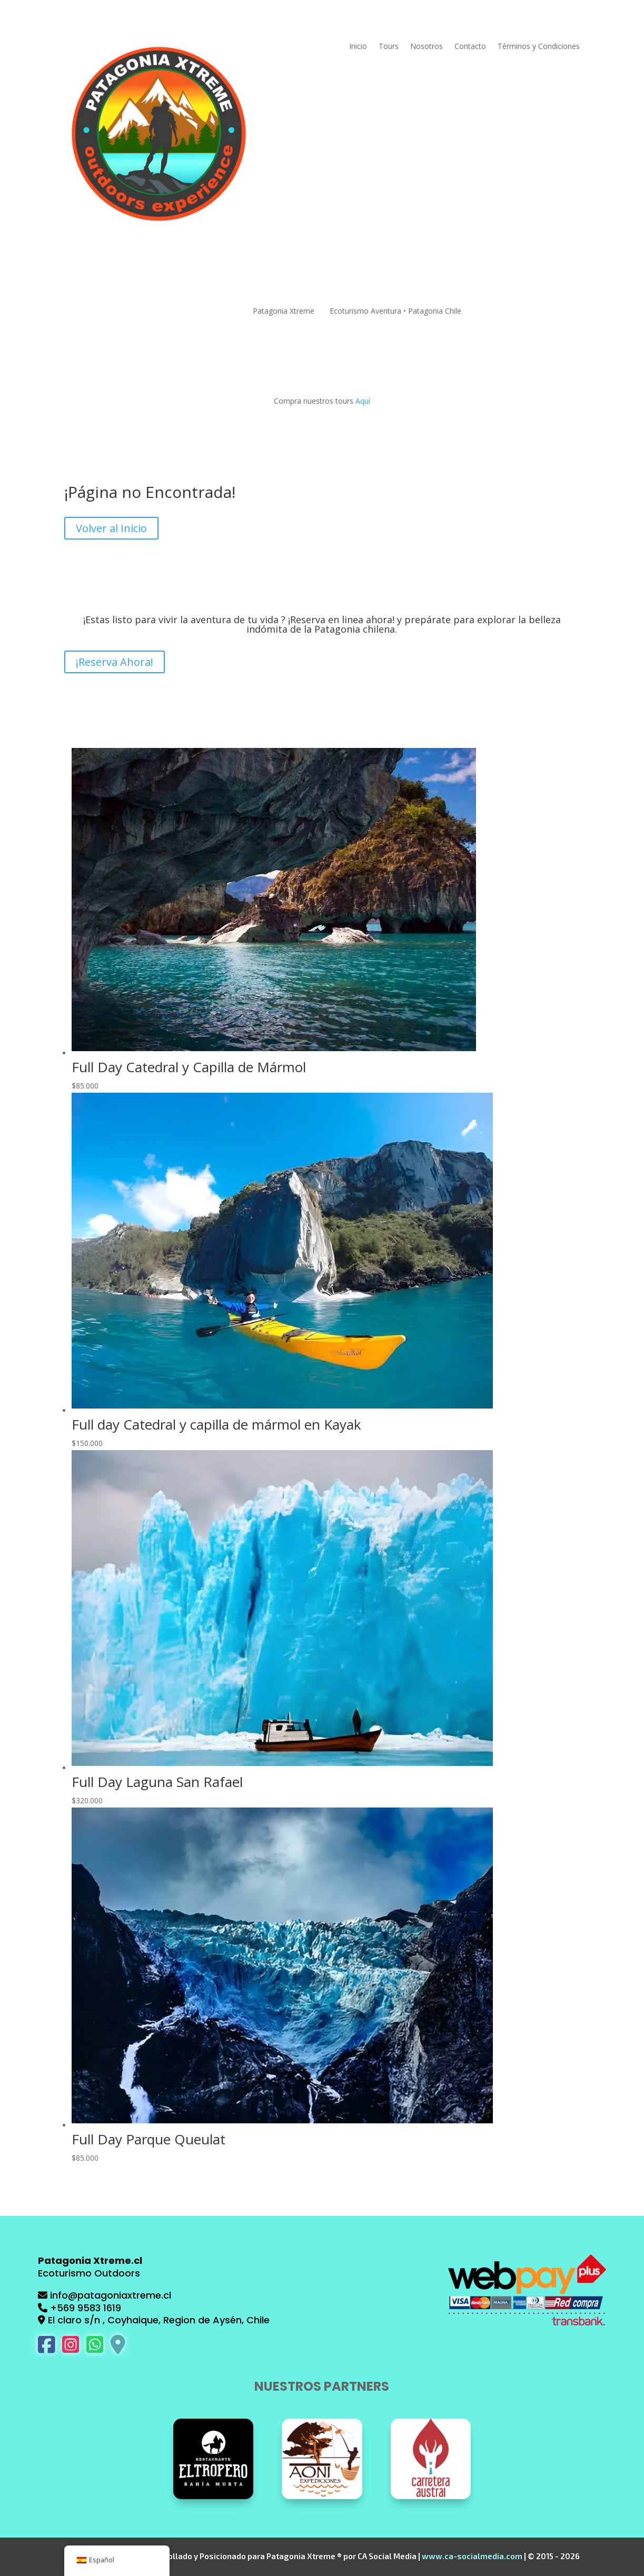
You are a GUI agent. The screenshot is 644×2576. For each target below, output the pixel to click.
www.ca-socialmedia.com (472, 2556)
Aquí (362, 401)
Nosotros (426, 47)
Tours (389, 47)
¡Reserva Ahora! (114, 662)
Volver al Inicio (111, 528)
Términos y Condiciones (539, 47)
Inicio (358, 47)
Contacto (470, 47)
